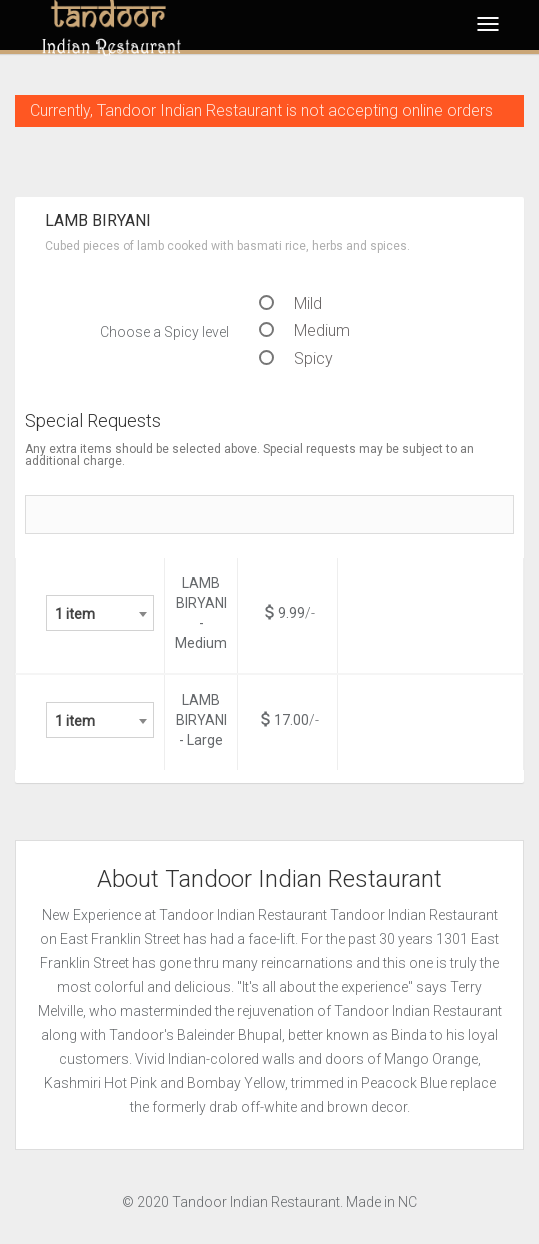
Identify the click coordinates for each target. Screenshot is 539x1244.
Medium (304, 330)
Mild (290, 303)
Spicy (296, 358)
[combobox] (100, 613)
